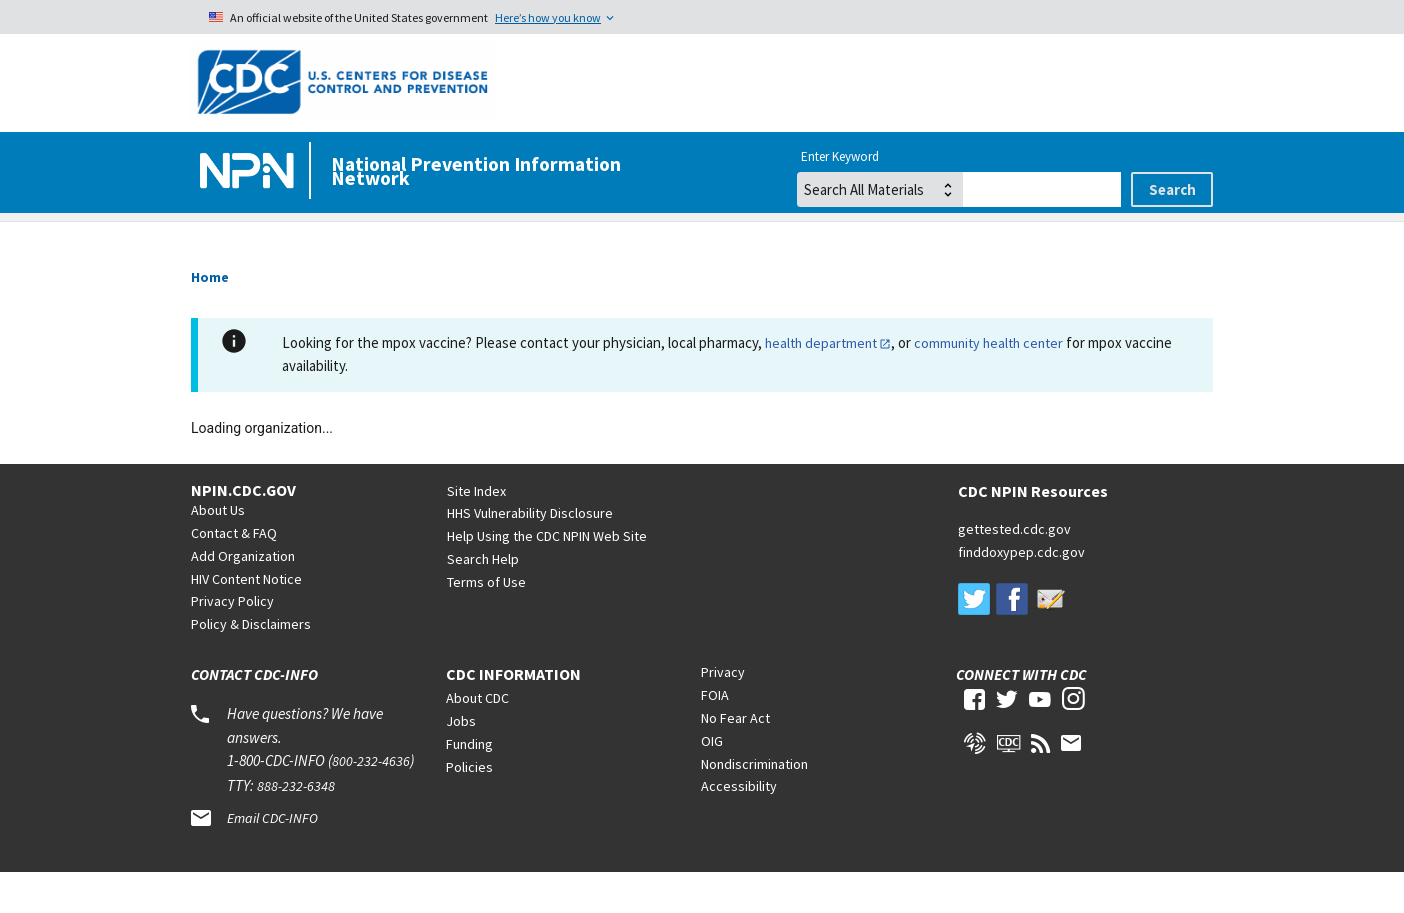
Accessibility (739, 826)
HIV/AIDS (428, 242)
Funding (469, 784)
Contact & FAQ (234, 573)
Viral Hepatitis (676, 242)
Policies (469, 807)
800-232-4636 (371, 801)
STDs (912, 242)
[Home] (251, 172)
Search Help (483, 599)
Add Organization (243, 596)
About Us (218, 550)
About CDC (477, 738)
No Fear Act (735, 758)
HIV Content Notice (246, 619)
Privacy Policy (232, 641)
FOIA (715, 735)
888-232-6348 (296, 826)
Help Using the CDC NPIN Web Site (547, 576)
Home (221, 242)
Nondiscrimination (754, 804)
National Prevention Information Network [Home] (476, 171)
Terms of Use (486, 622)
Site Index (476, 531)
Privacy (723, 712)
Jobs (461, 761)
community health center (988, 383)
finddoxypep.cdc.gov (1021, 592)
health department (821, 383)
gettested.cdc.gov (1014, 569)
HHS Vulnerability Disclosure (530, 553)
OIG (712, 781)
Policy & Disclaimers (251, 664)
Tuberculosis (1144, 242)
